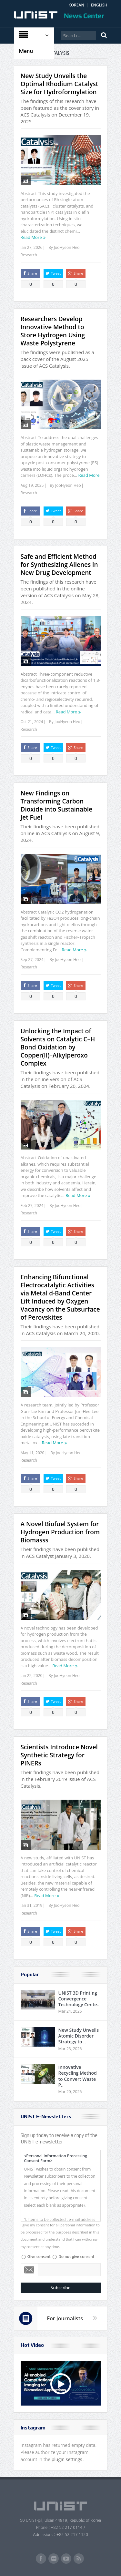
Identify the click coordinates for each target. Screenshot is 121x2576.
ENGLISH (99, 5)
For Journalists (65, 2318)
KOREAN (76, 5)
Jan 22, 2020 (32, 1675)
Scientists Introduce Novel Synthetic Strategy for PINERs (59, 1755)
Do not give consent (76, 2257)
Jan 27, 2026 (32, 247)
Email (29, 2270)
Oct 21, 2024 (32, 721)
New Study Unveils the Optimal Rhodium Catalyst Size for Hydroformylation (59, 84)
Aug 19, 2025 (32, 485)
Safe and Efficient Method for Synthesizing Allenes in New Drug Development (59, 564)
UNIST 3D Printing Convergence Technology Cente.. (79, 1999)
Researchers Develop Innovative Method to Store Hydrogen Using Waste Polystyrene (53, 331)
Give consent (39, 2257)
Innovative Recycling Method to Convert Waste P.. (77, 2076)
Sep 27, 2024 (32, 959)
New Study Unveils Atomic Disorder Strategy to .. (78, 2036)
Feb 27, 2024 (32, 1205)
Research (29, 255)
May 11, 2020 (33, 1453)
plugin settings (68, 2459)
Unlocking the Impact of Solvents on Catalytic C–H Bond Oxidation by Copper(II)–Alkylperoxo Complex (58, 1047)
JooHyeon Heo (67, 247)
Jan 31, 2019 (32, 1905)
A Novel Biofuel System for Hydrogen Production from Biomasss (60, 1532)
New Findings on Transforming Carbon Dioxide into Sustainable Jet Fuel (56, 805)
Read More (31, 237)
